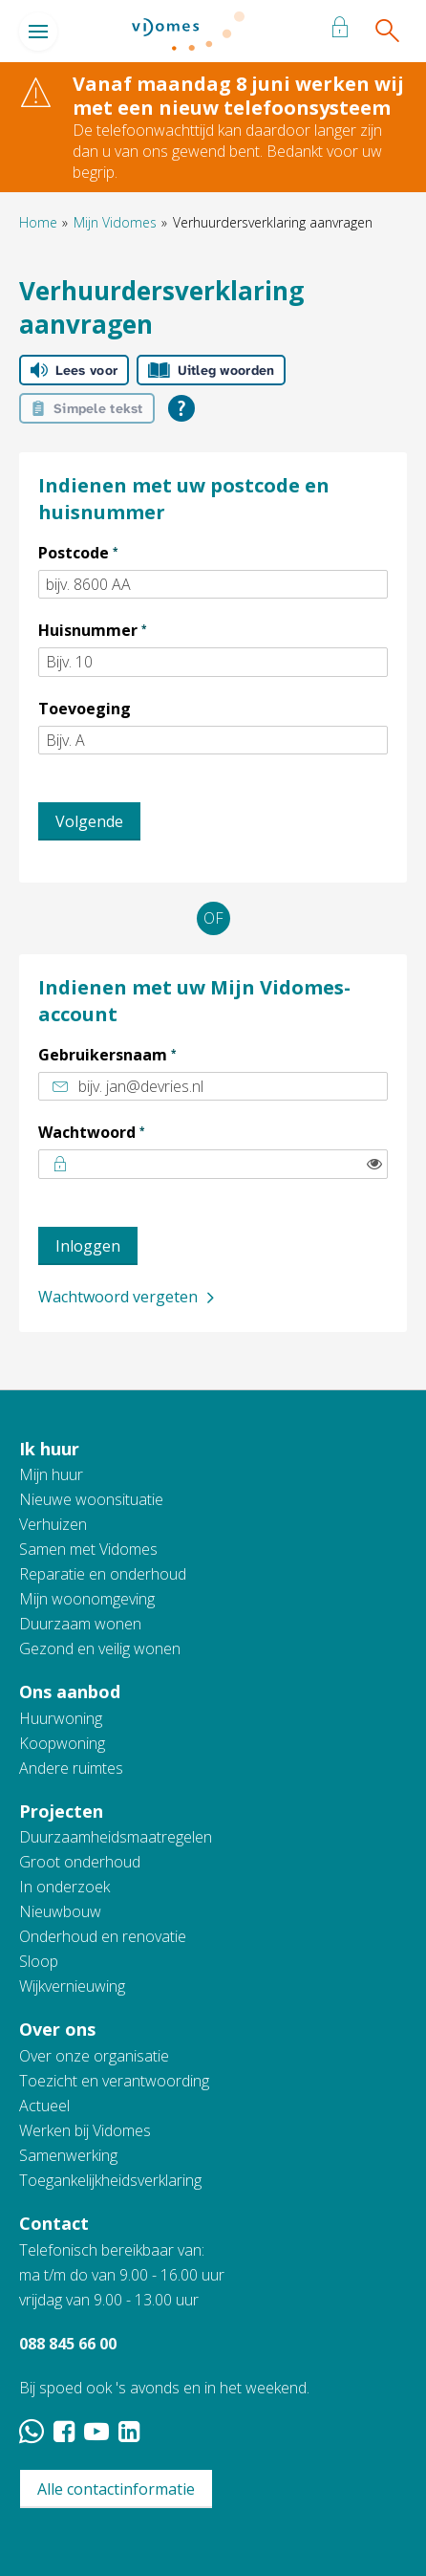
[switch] (374, 1163)
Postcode (114, 551)
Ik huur (49, 1448)
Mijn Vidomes (115, 222)
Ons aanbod (69, 1691)
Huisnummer (128, 629)
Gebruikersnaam (143, 1053)
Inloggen (87, 1245)
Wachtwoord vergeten (118, 1296)
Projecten (61, 1811)
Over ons (57, 2029)
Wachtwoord (127, 1131)
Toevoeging (84, 708)
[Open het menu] (38, 31)
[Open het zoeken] (386, 31)
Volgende (89, 821)
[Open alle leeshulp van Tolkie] (181, 408)
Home (38, 222)
